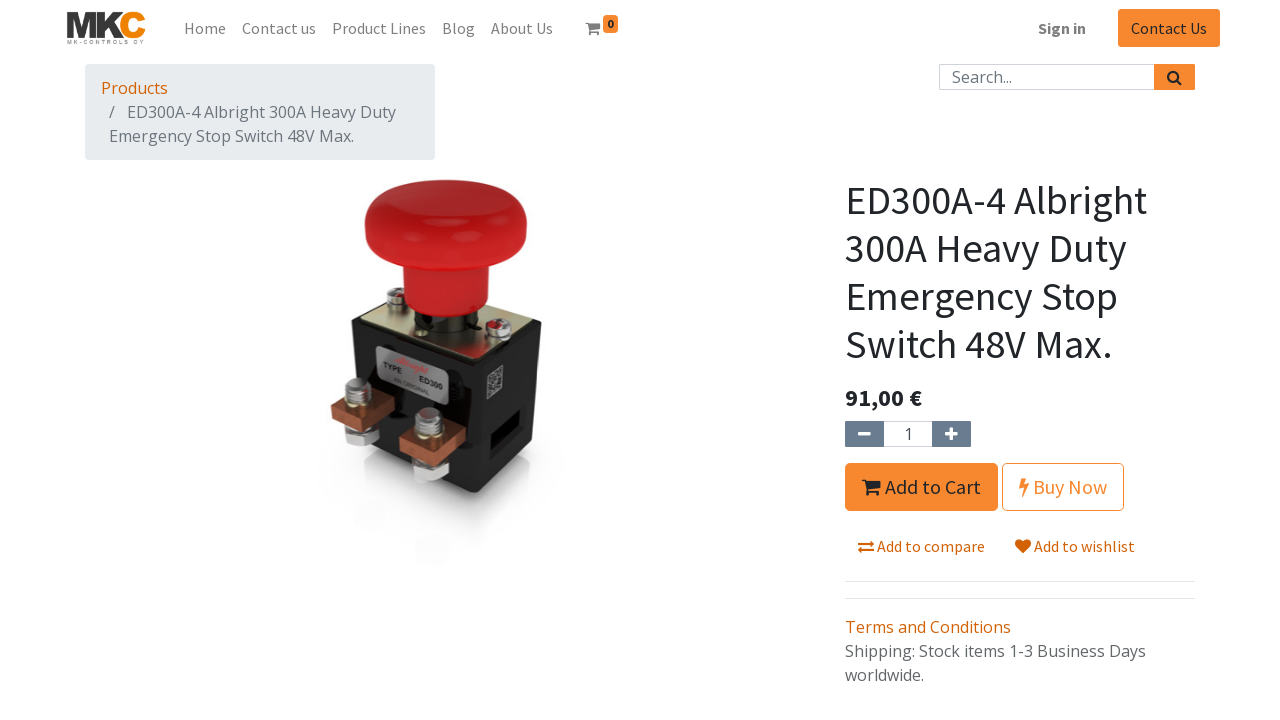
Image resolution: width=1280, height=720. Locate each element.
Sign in (1062, 28)
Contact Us (1169, 28)
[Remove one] (864, 434)
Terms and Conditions (928, 627)
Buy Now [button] (1063, 486)
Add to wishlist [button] (1075, 546)
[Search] (1174, 77)
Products (134, 88)
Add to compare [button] (921, 546)
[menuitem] (205, 28)
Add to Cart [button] (921, 486)
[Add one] (951, 434)
